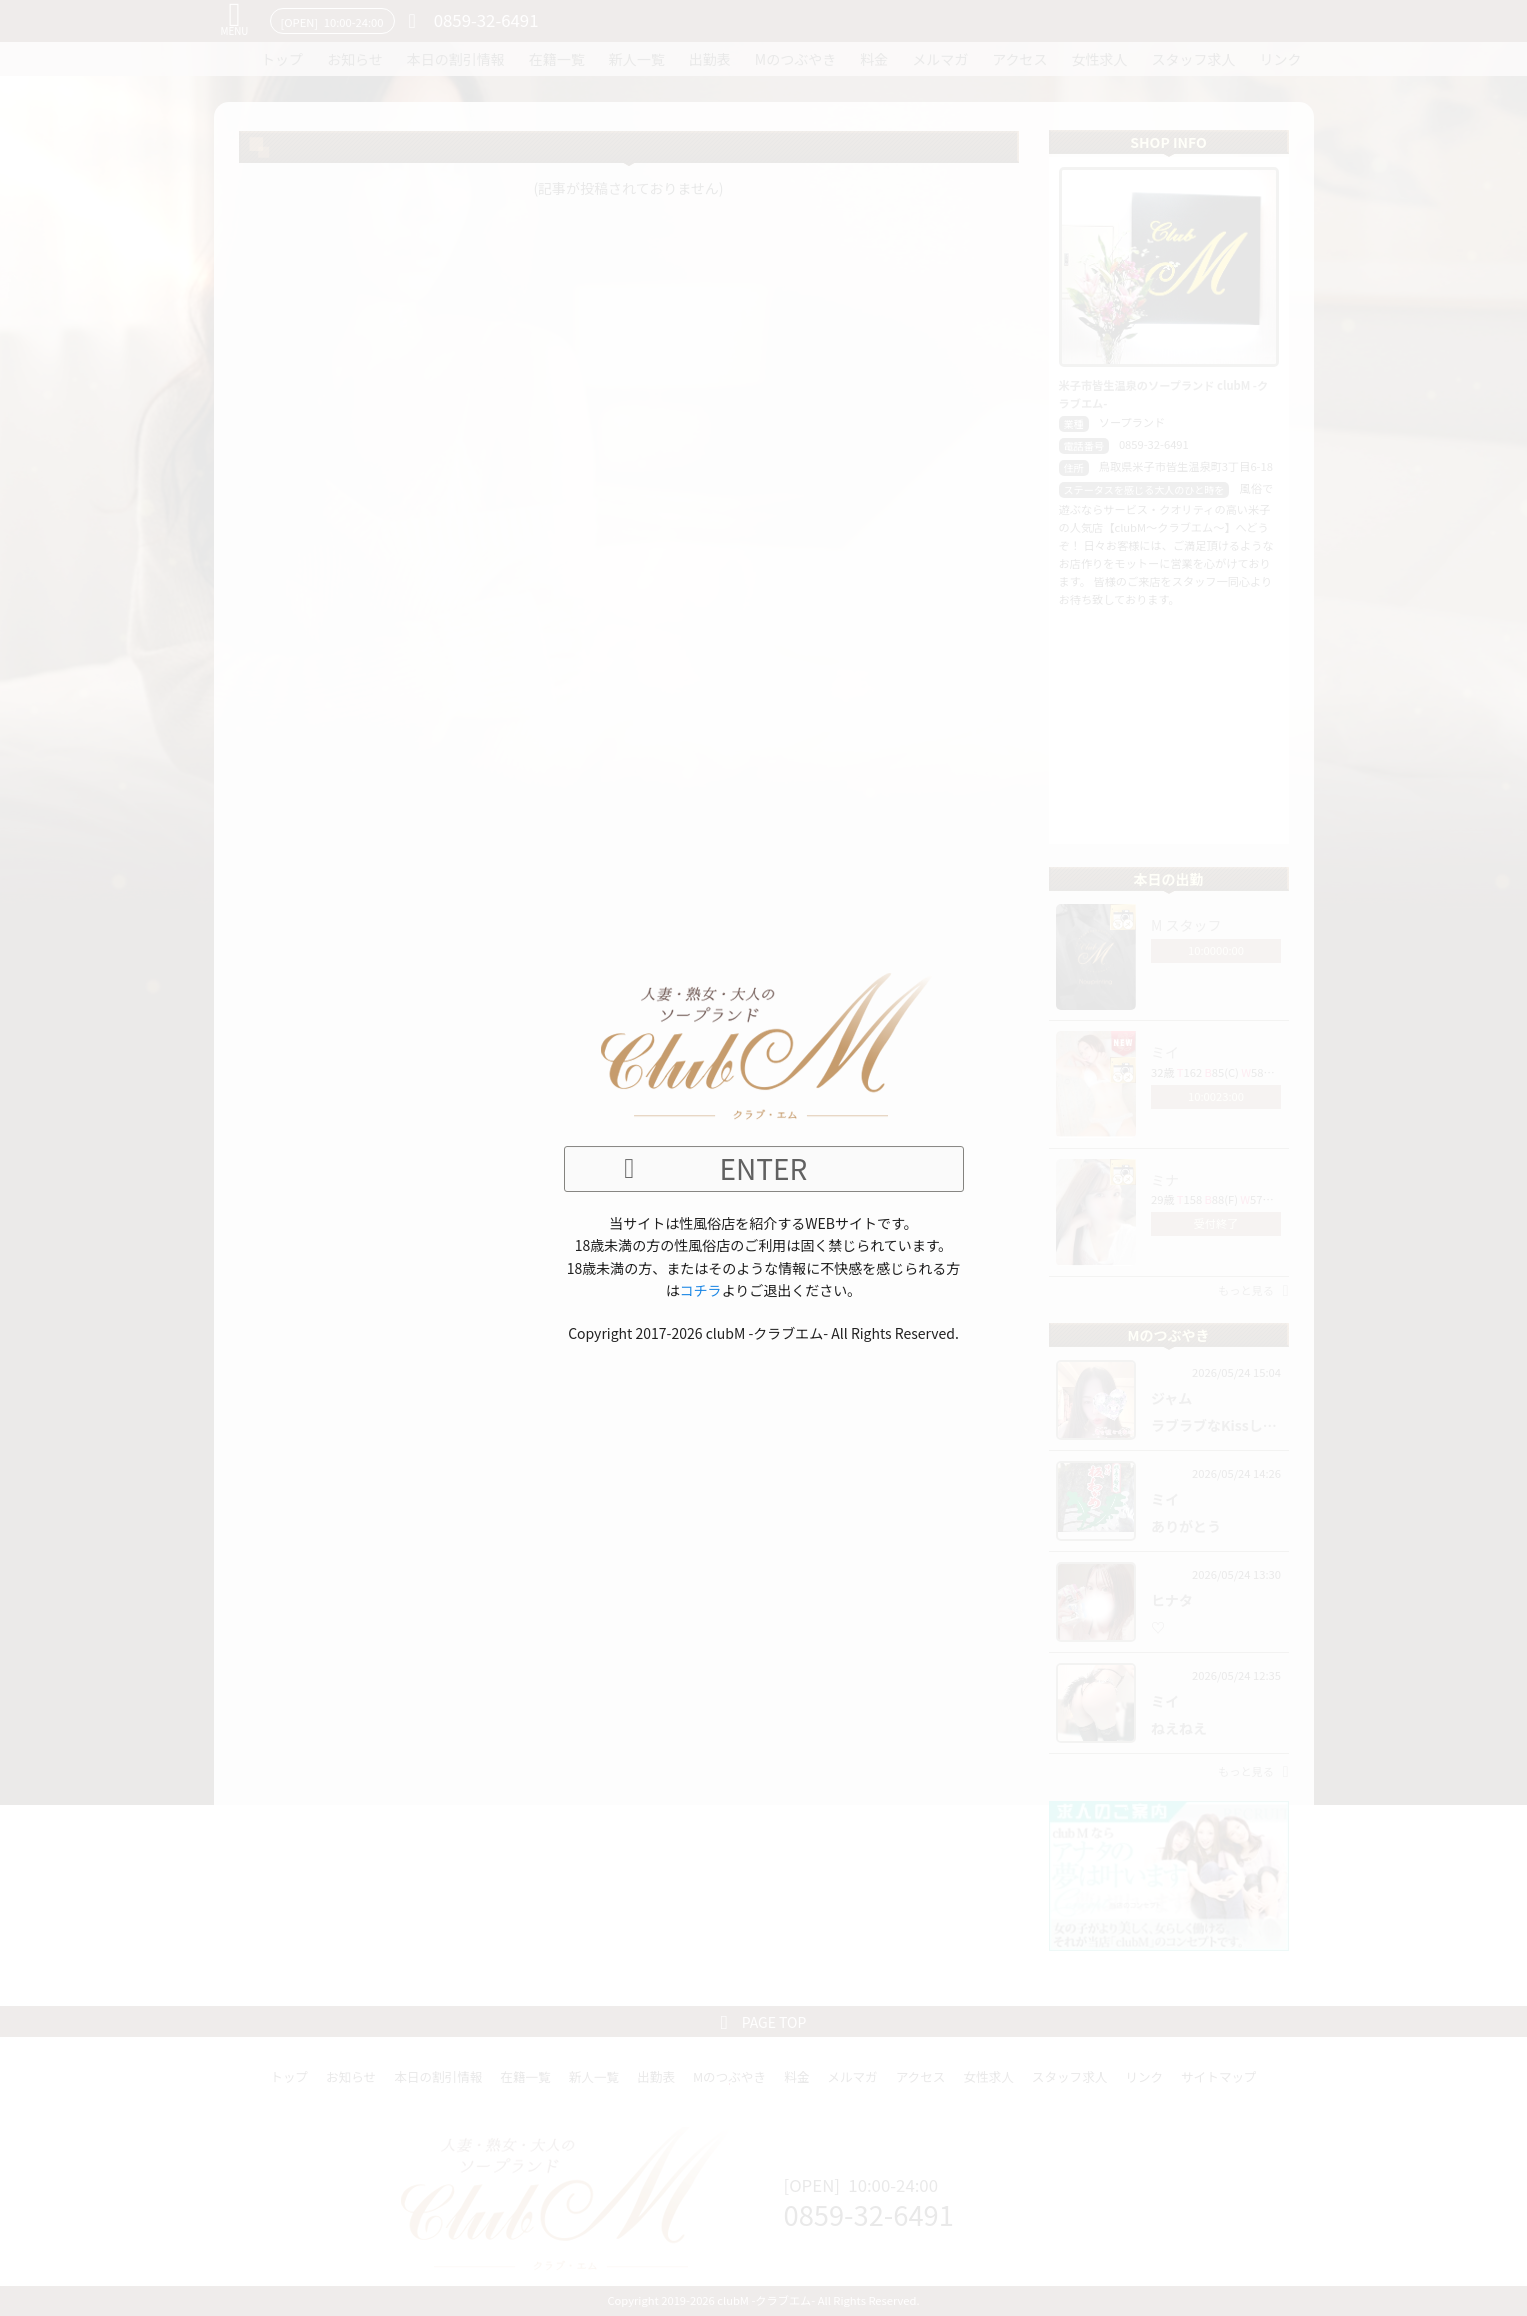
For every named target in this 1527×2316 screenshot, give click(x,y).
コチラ (701, 1290)
